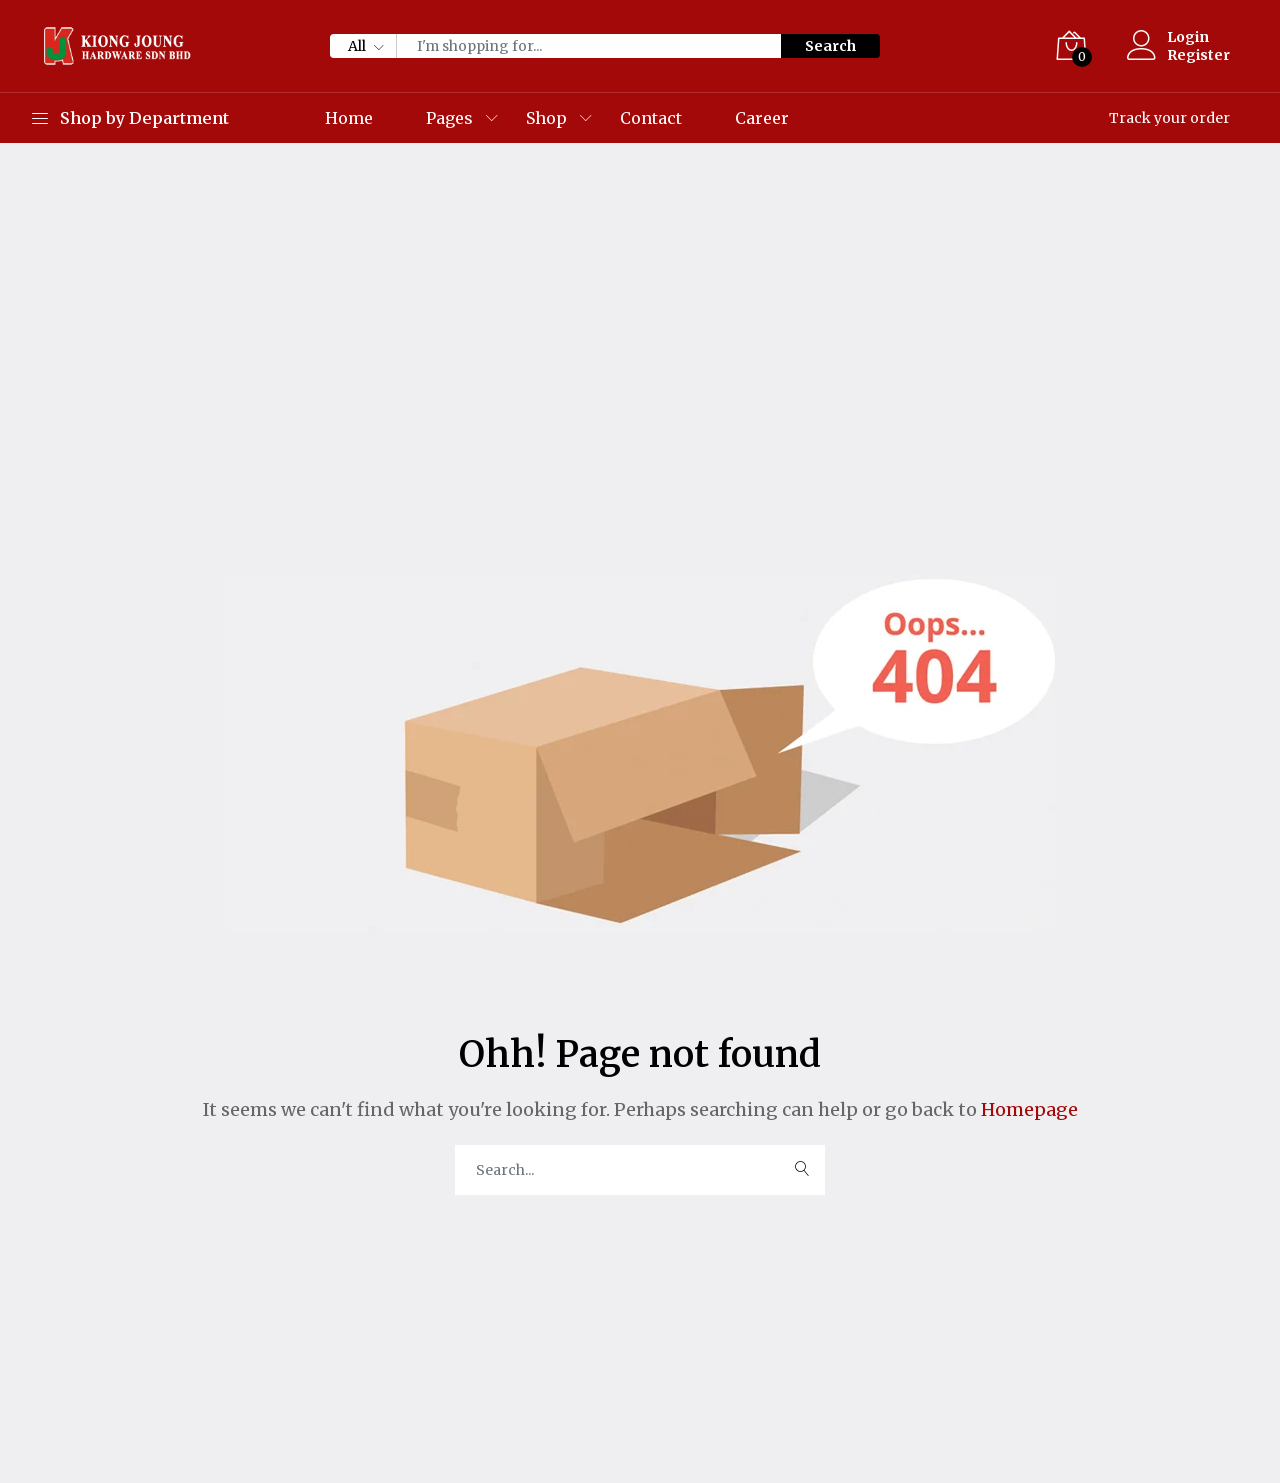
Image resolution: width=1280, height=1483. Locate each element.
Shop (546, 118)
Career (762, 118)
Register (1198, 55)
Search (830, 46)
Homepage (1027, 1109)
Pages (449, 118)
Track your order (1169, 118)
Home (349, 118)
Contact (651, 118)
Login (1188, 37)
